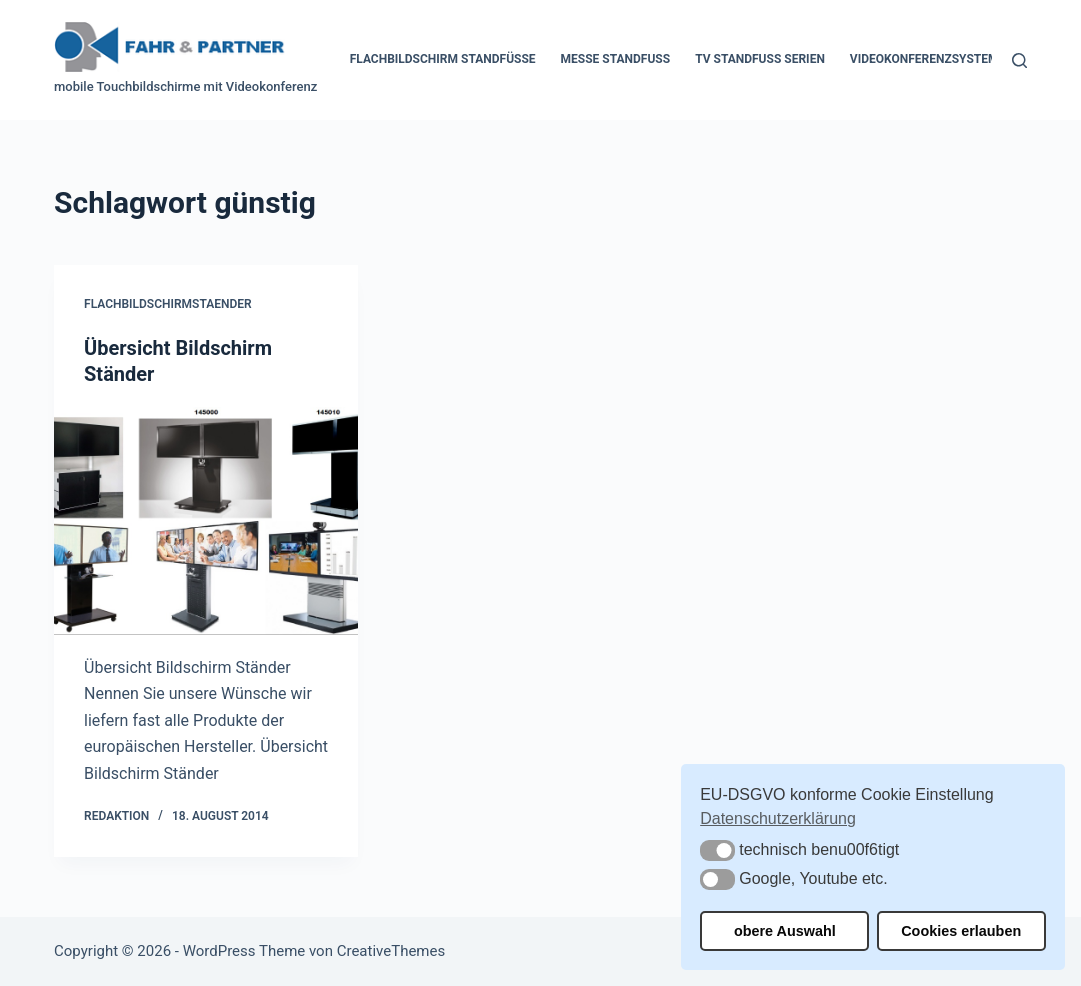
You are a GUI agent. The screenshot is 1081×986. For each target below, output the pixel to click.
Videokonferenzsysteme (927, 59)
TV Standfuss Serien (760, 59)
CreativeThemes (391, 951)
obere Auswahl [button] (785, 931)
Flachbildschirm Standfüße (443, 59)
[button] (717, 850)
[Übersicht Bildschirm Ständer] (206, 521)
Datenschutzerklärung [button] (778, 818)
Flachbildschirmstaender (168, 304)
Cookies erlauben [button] (961, 931)
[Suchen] (1019, 60)
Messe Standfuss (616, 59)
